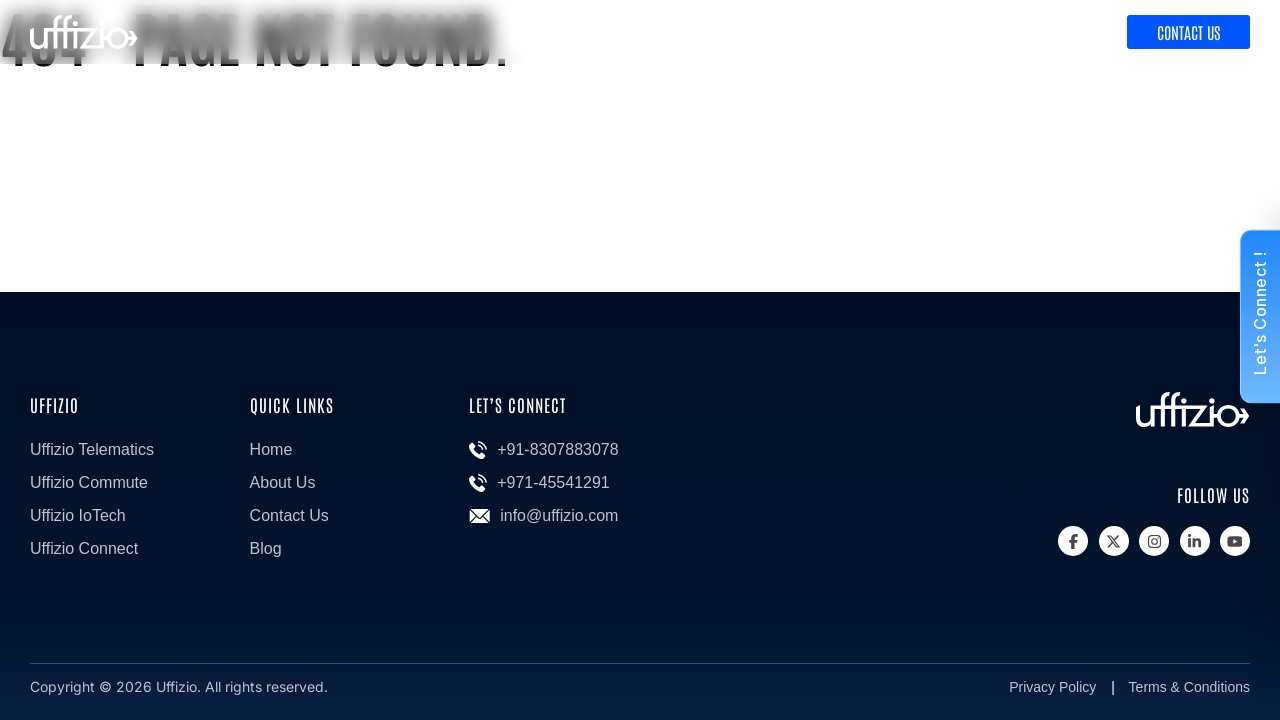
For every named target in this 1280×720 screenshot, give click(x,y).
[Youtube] (1235, 541)
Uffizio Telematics (92, 449)
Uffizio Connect (84, 548)
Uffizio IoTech (78, 515)
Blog (266, 548)
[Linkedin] (1195, 541)
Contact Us (1188, 32)
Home (271, 449)
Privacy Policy (1052, 687)
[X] (1114, 541)
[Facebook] (1073, 541)
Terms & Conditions (1189, 687)
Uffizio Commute (89, 482)
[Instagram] (1154, 541)
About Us (283, 482)
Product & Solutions (901, 32)
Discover (1056, 32)
